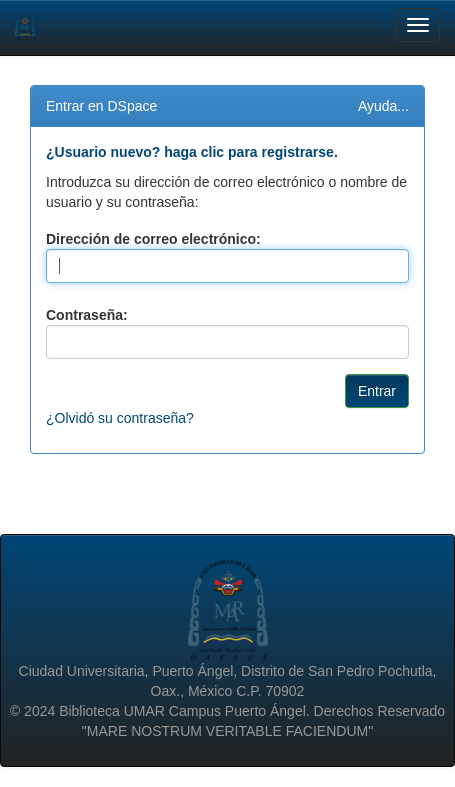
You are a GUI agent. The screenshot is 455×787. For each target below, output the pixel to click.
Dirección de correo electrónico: (153, 239)
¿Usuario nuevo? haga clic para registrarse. (192, 152)
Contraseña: (87, 315)
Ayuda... (383, 106)
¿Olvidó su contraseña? (120, 418)
